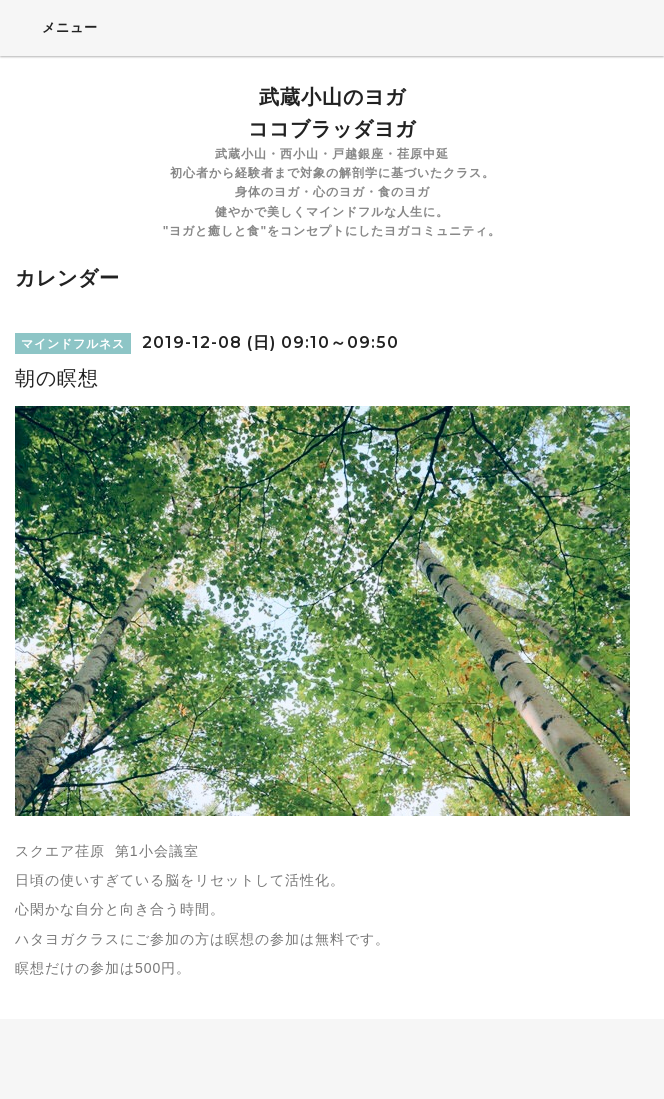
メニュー (56, 27)
